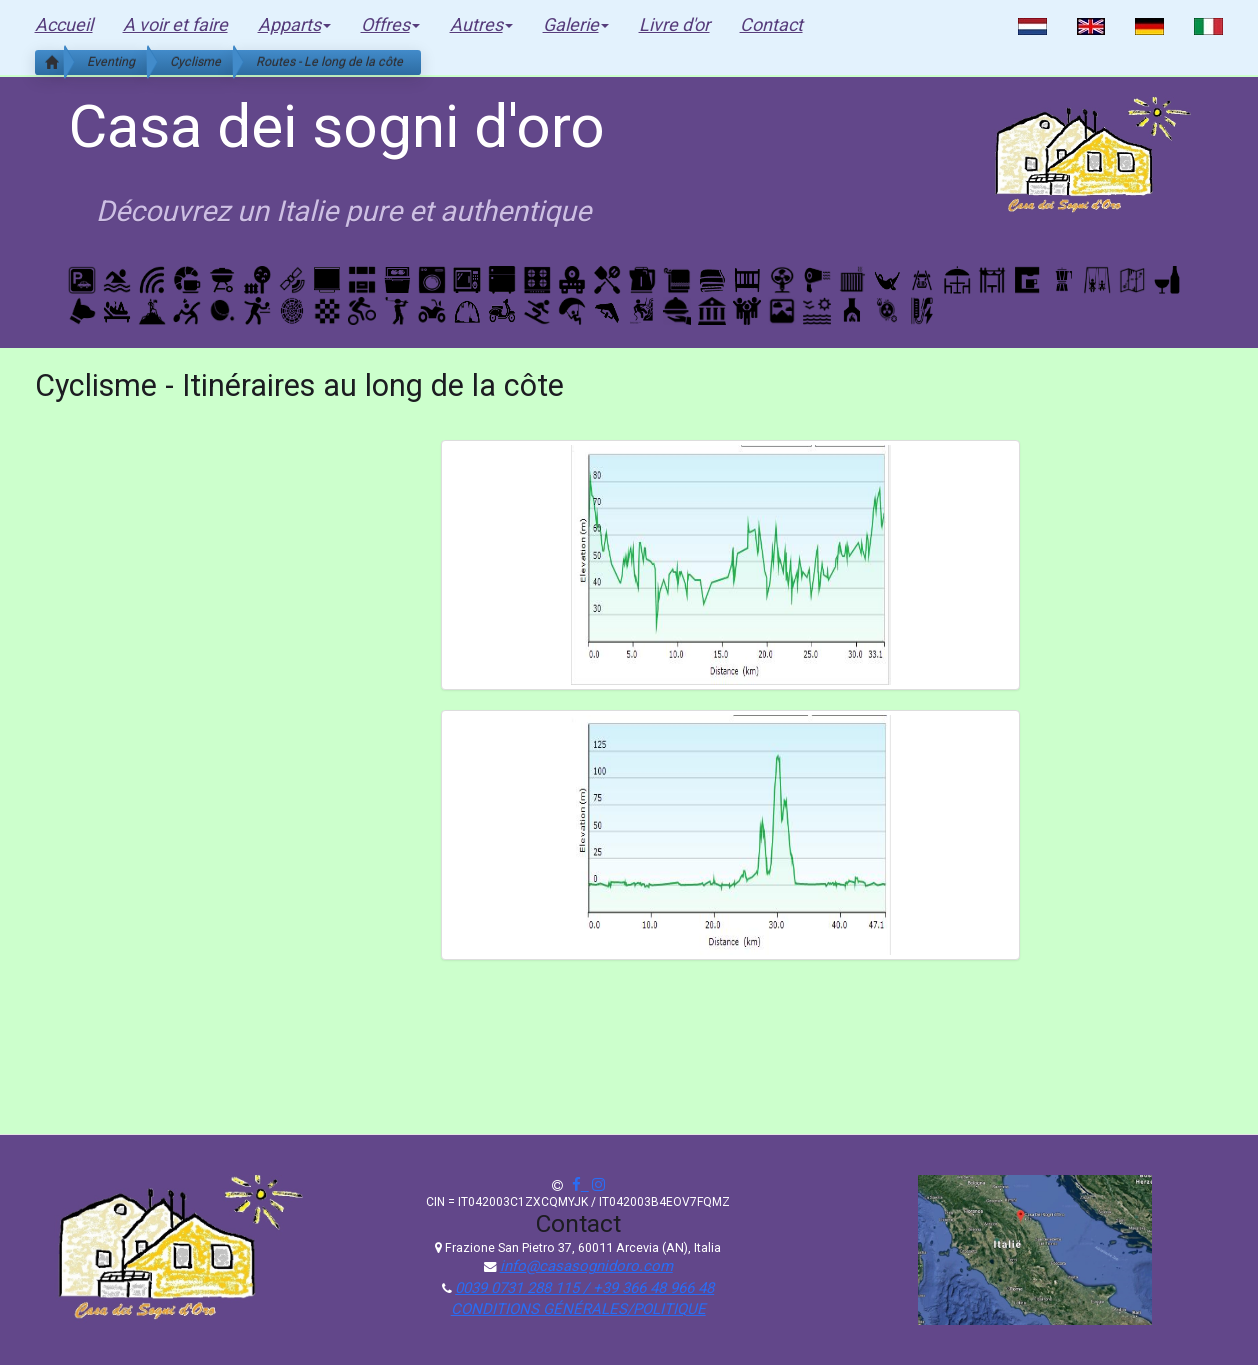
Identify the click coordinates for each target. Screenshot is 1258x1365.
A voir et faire (175, 24)
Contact (771, 24)
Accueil (64, 24)
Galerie (576, 24)
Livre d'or (674, 24)
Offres (390, 24)
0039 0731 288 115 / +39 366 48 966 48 (584, 1288)
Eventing (111, 61)
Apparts (294, 24)
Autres (481, 24)
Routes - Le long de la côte (329, 61)
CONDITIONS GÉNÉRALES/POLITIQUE (578, 1309)
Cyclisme (195, 61)
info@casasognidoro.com (586, 1266)
